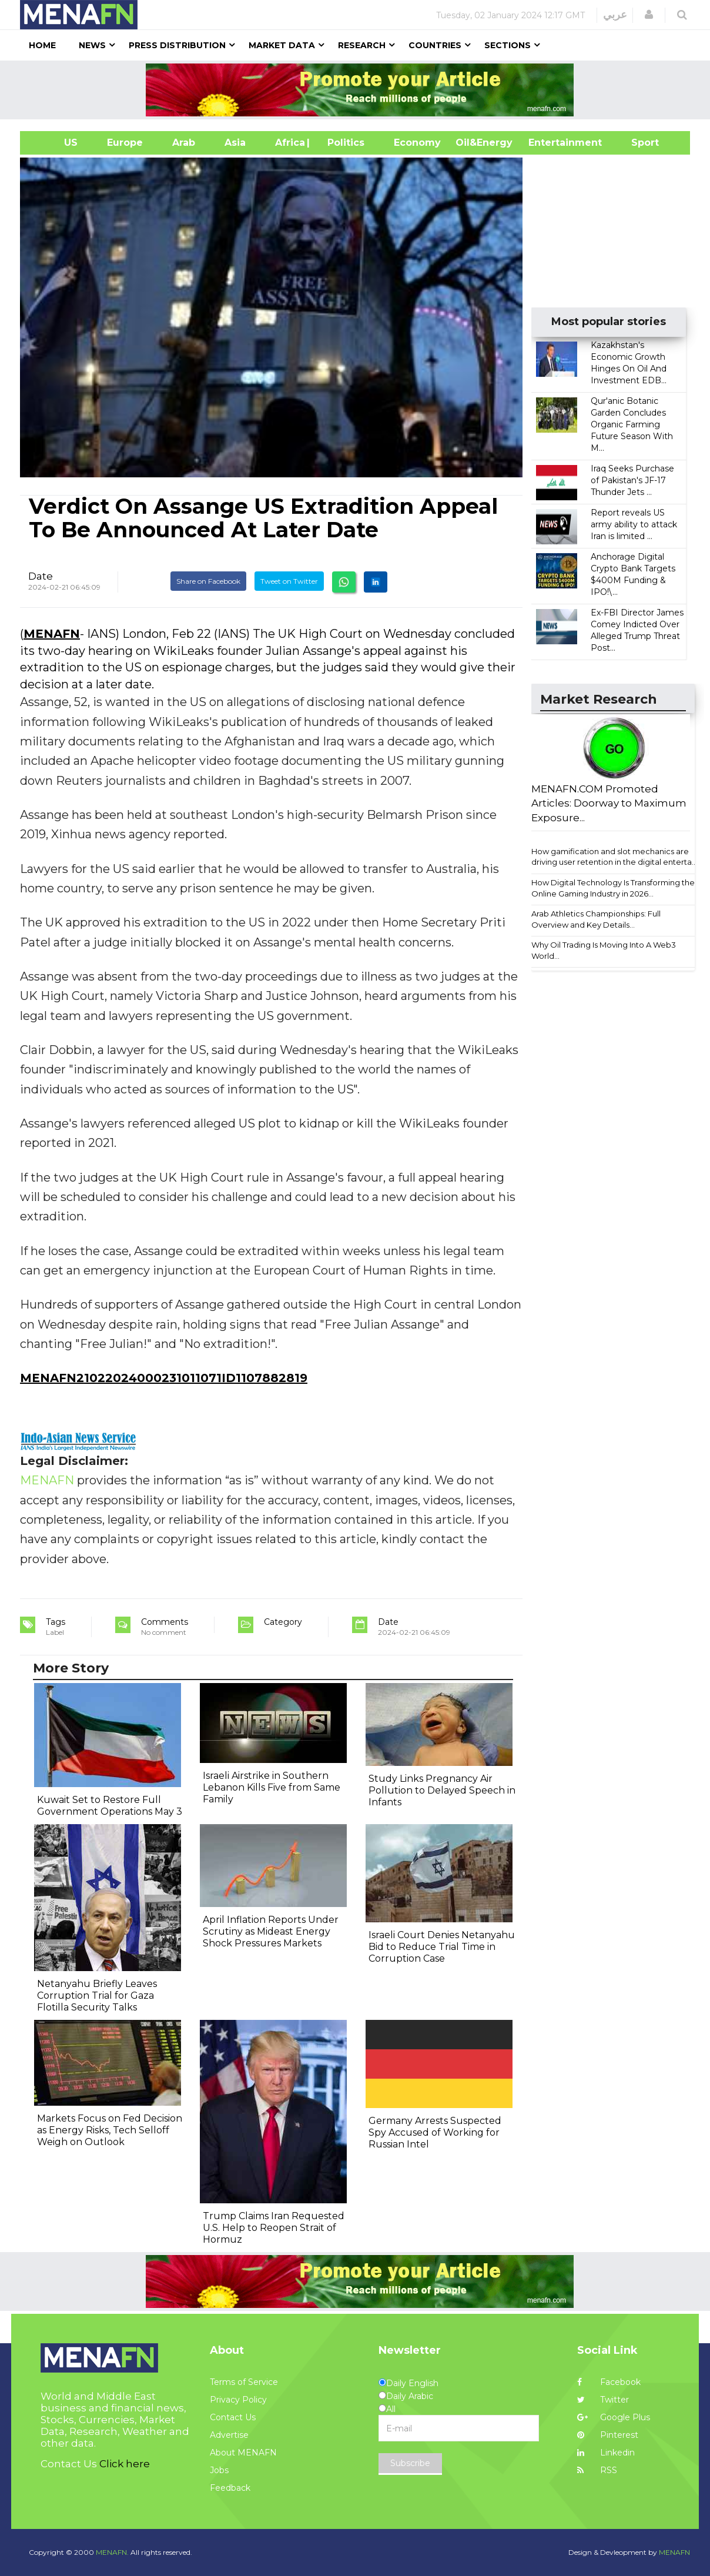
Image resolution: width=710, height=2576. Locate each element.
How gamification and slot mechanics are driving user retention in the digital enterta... (614, 857)
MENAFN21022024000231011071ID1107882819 (163, 1378)
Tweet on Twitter (289, 581)
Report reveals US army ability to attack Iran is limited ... (634, 524)
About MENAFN (243, 2452)
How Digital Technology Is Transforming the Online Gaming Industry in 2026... (613, 888)
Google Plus (613, 2417)
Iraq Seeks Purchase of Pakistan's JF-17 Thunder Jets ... (632, 480)
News (92, 45)
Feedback (230, 2488)
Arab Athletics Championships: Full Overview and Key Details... (596, 919)
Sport (638, 142)
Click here (124, 2464)
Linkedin (606, 2452)
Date (40, 576)
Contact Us (233, 2417)
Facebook (609, 2382)
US (56, 142)
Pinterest (607, 2435)
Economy (417, 142)
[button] (649, 14)
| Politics (343, 142)
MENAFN (52, 634)
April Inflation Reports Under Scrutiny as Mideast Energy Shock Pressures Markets (271, 1931)
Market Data (282, 45)
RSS (597, 2470)
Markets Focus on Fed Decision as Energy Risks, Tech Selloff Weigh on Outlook (109, 2130)
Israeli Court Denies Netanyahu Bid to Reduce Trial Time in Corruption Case (442, 1946)
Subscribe (410, 2463)
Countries (434, 45)
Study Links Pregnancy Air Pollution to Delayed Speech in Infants (442, 1790)
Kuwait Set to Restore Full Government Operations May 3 (109, 1805)
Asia (235, 142)
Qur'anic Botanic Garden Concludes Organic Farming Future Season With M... (632, 424)
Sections (507, 45)
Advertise (229, 2435)
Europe (125, 142)
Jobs (219, 2470)
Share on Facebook (208, 581)
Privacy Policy (238, 2399)
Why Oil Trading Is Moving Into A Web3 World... (603, 950)
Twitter (603, 2399)
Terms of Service (244, 2382)
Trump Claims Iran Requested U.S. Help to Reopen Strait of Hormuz (273, 2227)
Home (42, 45)
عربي (615, 14)
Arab (184, 142)
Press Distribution (177, 45)
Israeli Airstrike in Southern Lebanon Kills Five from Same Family (271, 1787)
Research (362, 45)
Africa (288, 142)
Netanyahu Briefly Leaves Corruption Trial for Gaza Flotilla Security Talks (97, 1995)
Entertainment (547, 142)
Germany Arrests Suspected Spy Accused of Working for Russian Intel (435, 2132)
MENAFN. (112, 2552)
